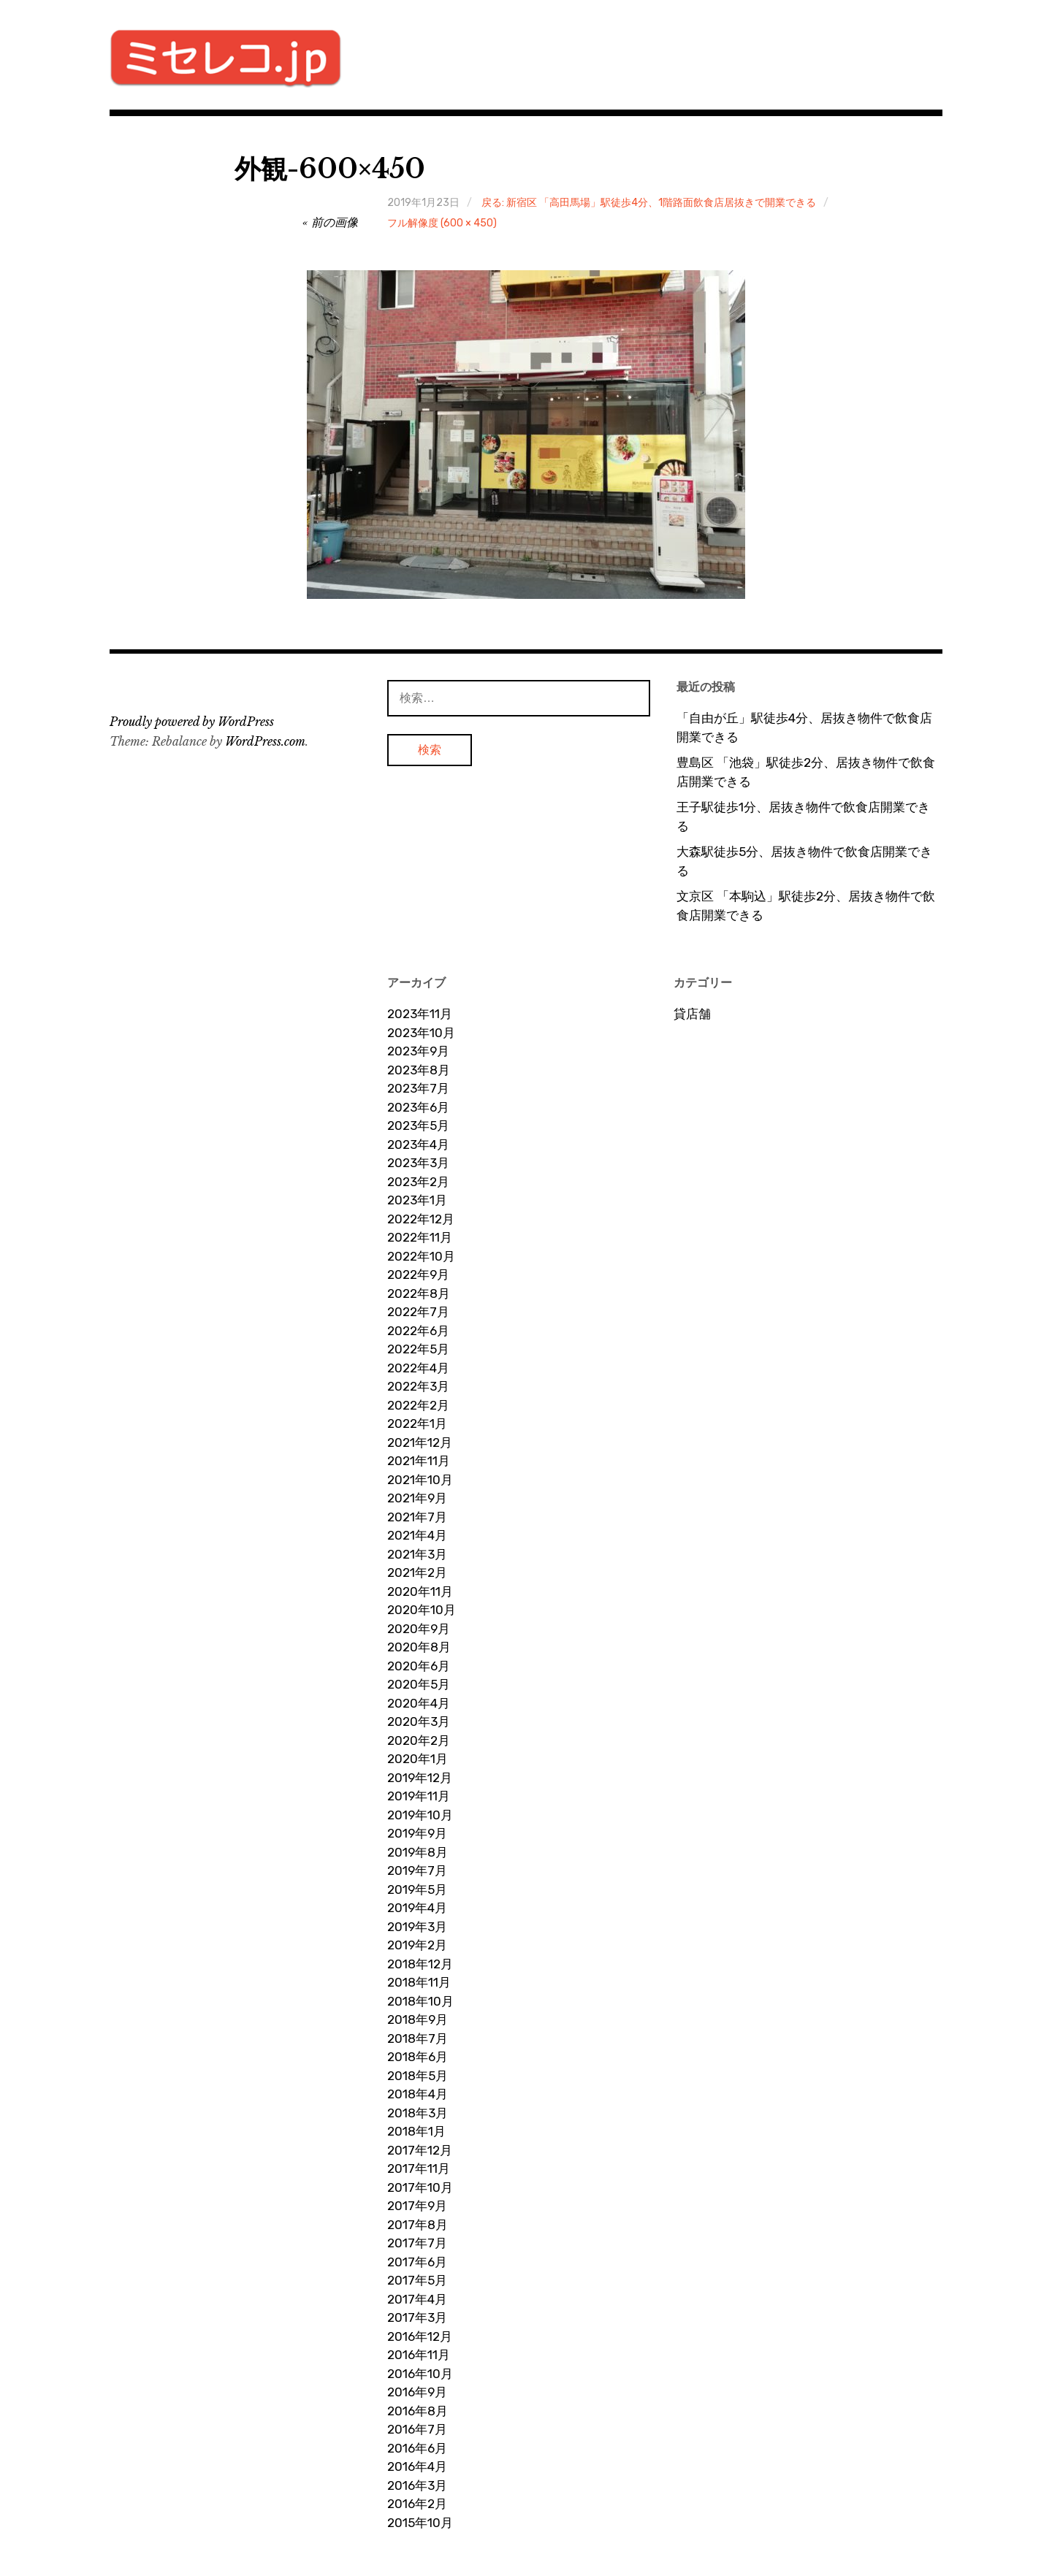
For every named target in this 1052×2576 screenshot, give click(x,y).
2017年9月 (417, 2205)
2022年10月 (421, 1256)
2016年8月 (417, 2411)
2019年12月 (419, 1777)
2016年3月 (417, 2485)
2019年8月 (417, 1852)
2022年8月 (418, 1293)
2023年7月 (418, 1088)
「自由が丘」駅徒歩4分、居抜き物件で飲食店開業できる (804, 727)
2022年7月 (418, 1311)
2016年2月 (417, 2503)
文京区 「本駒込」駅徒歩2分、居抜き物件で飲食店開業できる (805, 905)
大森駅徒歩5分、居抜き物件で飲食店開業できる (804, 861)
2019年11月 (418, 1796)
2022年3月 (418, 1386)
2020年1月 (417, 1758)
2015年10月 (420, 2522)
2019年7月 (417, 1870)
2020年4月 (418, 1703)
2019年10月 (420, 1815)
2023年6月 (418, 1107)
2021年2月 (417, 1572)
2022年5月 (418, 1349)
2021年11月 (418, 1460)
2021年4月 (417, 1535)
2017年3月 (417, 2317)
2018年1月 (416, 2131)
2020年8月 (419, 1647)
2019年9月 (417, 1833)
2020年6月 (418, 1666)
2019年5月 (417, 1889)
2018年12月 (420, 1964)
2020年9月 (418, 1628)
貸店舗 (692, 1013)
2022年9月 (418, 1274)
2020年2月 (418, 1740)
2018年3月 (417, 2113)
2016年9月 (417, 2392)
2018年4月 (417, 2094)
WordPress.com (265, 741)
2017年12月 (419, 2150)
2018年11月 (419, 1982)
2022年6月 (418, 1330)
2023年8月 (418, 1070)
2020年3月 (418, 1721)
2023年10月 (421, 1032)
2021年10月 (420, 1479)
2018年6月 (417, 2056)
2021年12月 (419, 1442)
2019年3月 (417, 1926)
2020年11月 (420, 1591)
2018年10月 (420, 2001)
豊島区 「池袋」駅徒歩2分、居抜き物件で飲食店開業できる (805, 772)
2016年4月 (417, 2466)
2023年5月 (418, 1125)
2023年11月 (419, 1013)
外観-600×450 (330, 169)
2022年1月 (417, 1423)
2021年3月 (417, 1554)
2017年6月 (417, 2262)
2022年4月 (418, 1368)
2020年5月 (418, 1684)
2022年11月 (419, 1237)
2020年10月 (421, 1609)
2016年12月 (419, 2336)
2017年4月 (417, 2299)
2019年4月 (417, 1907)
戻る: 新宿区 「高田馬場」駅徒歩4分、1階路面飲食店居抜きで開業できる (648, 202)
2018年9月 (417, 2019)
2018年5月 (417, 2075)
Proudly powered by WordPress (192, 721)
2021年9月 (417, 1498)
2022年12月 (420, 1219)
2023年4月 (418, 1144)
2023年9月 (418, 1051)
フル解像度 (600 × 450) (442, 223)
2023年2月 (418, 1181)
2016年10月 (420, 2373)
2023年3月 (418, 1162)
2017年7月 (417, 2243)
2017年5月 (417, 2280)
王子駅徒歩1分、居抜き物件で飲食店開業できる (803, 816)
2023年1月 (417, 1200)
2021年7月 (417, 1517)
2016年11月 (418, 2354)
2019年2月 (417, 1945)
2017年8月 (417, 2224)
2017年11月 (418, 2168)
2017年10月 (420, 2187)
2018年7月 (417, 2038)
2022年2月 (418, 1405)
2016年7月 (417, 2429)
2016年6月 (417, 2448)
